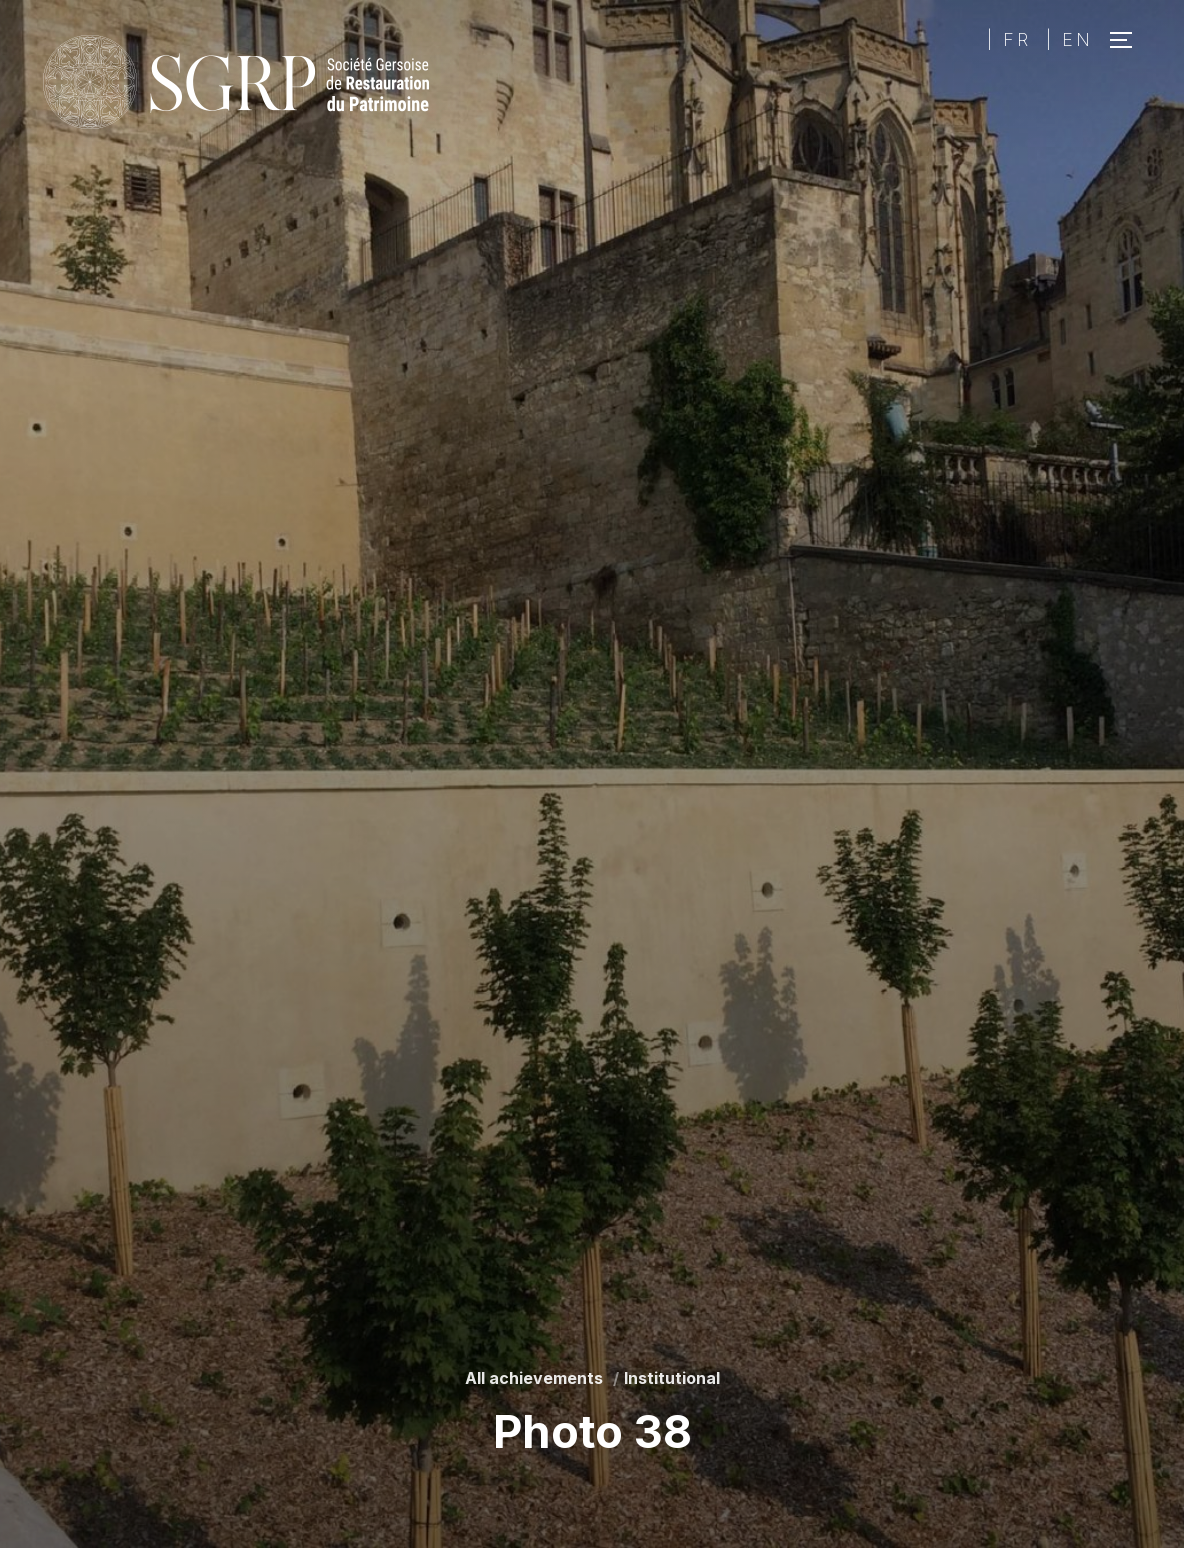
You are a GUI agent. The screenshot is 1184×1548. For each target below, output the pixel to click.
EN (1077, 39)
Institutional (672, 1378)
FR (1017, 39)
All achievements (534, 1378)
